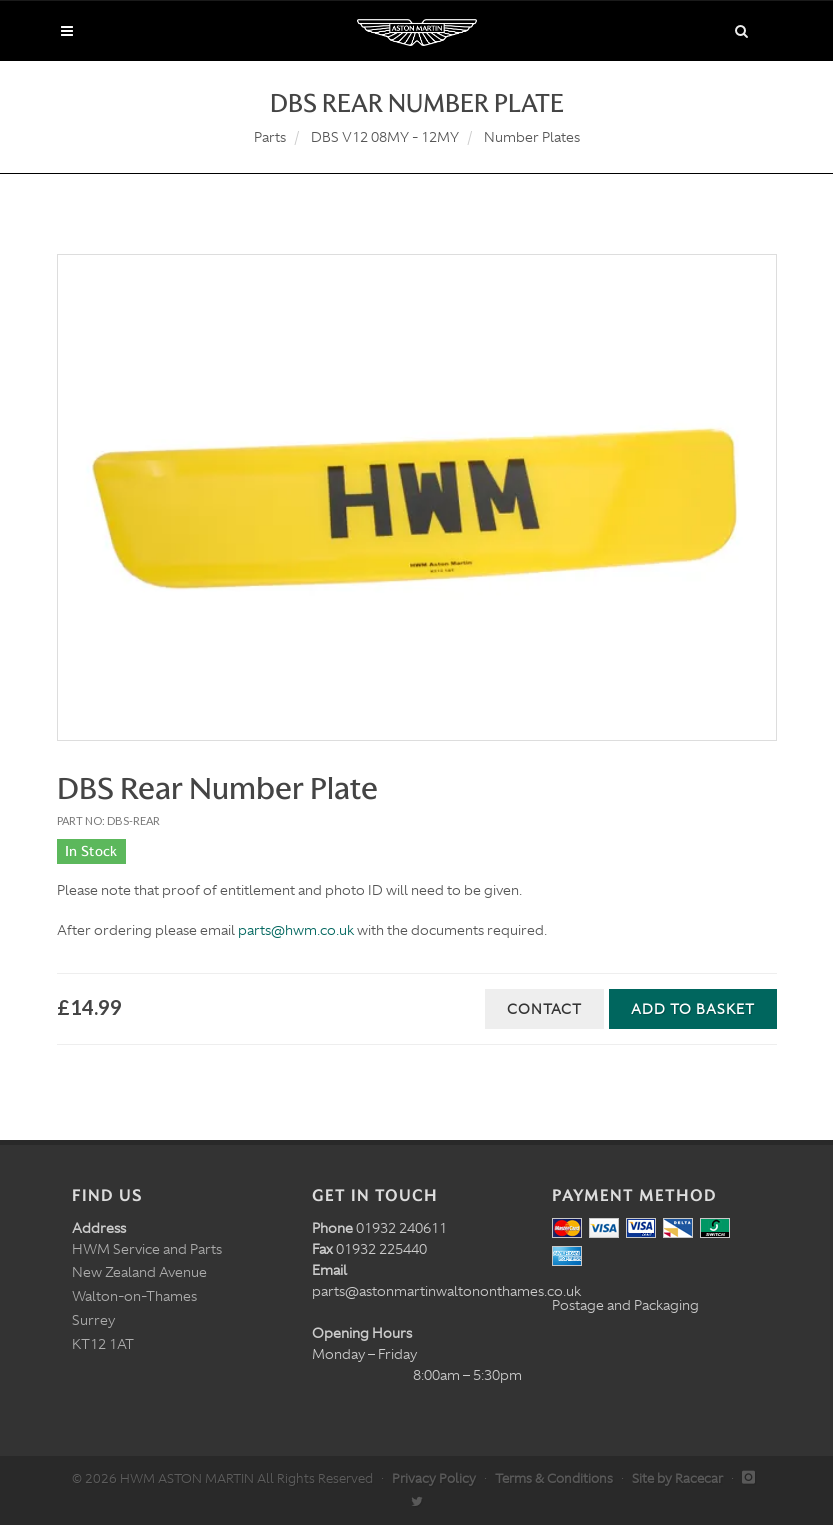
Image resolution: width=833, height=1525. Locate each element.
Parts (270, 137)
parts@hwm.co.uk (296, 930)
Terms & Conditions (554, 1478)
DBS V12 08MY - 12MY (385, 137)
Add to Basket (693, 1009)
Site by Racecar (677, 1478)
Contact (544, 1009)
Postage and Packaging (625, 1305)
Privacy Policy (434, 1478)
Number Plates (532, 137)
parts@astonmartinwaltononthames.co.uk (446, 1291)
